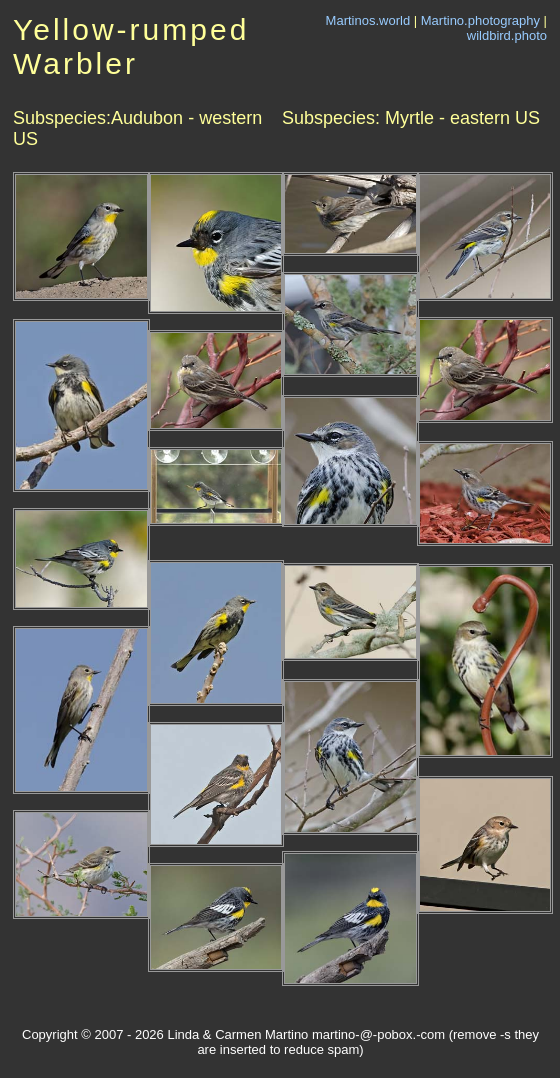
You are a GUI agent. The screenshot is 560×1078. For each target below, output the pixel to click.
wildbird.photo (507, 35)
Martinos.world (368, 20)
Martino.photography (480, 20)
